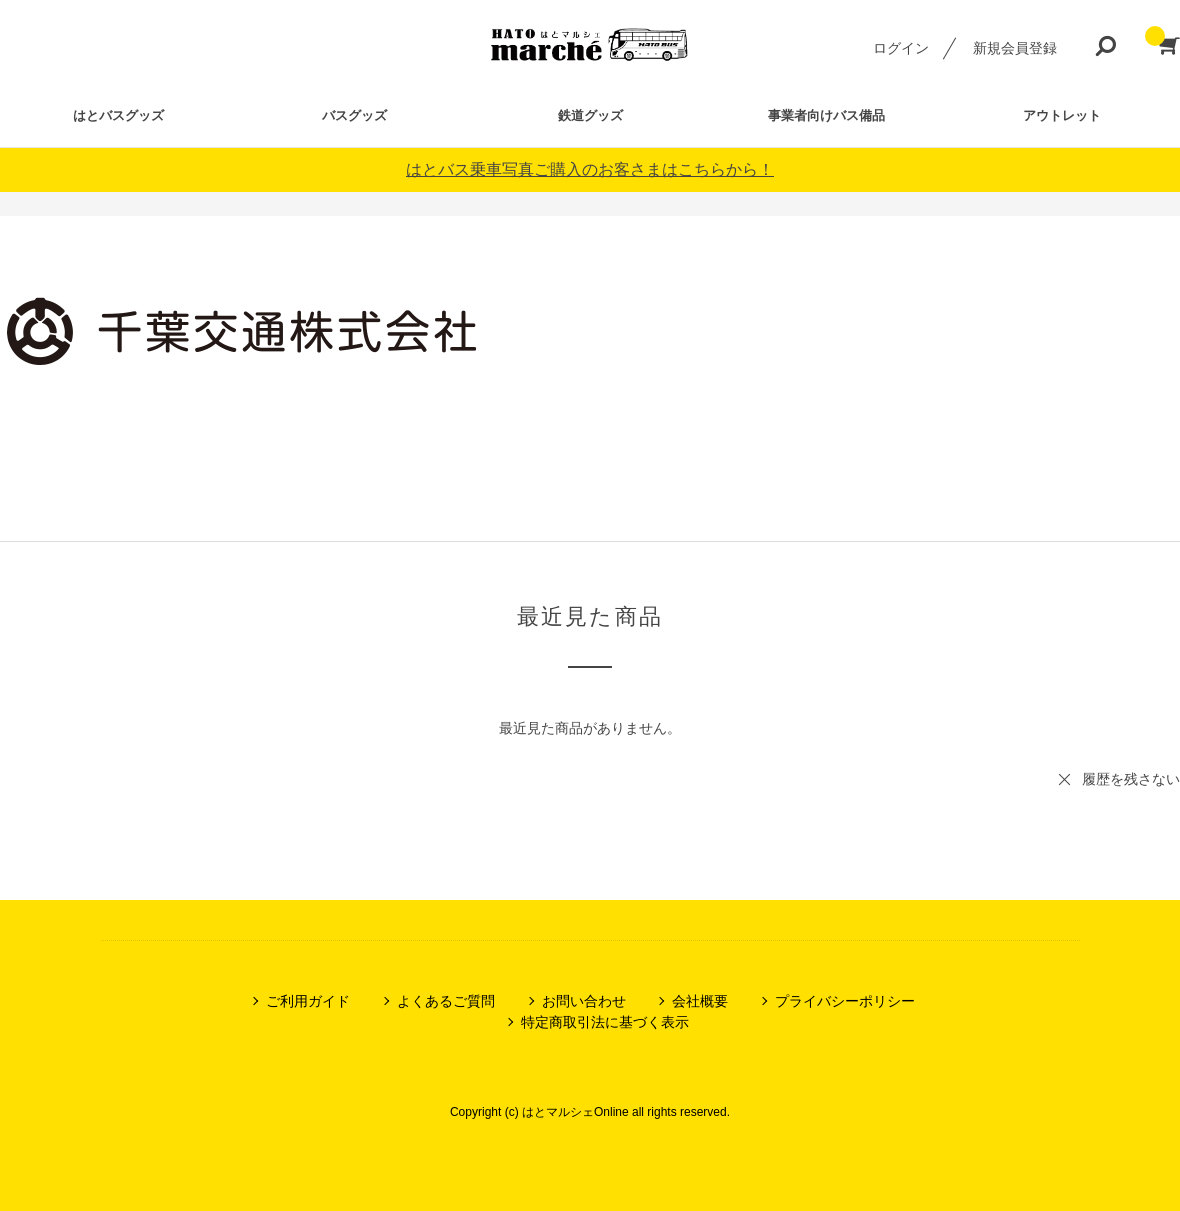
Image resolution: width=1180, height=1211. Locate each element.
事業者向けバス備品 (826, 115)
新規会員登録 (1015, 48)
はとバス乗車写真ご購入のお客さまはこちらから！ (590, 169)
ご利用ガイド (308, 1001)
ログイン (901, 48)
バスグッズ (354, 115)
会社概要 (700, 1001)
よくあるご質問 (446, 1001)
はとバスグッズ (118, 115)
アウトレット (1062, 115)
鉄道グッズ (590, 115)
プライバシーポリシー (845, 1001)
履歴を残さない (1131, 779)
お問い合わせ (584, 1001)
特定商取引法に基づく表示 (605, 1022)
